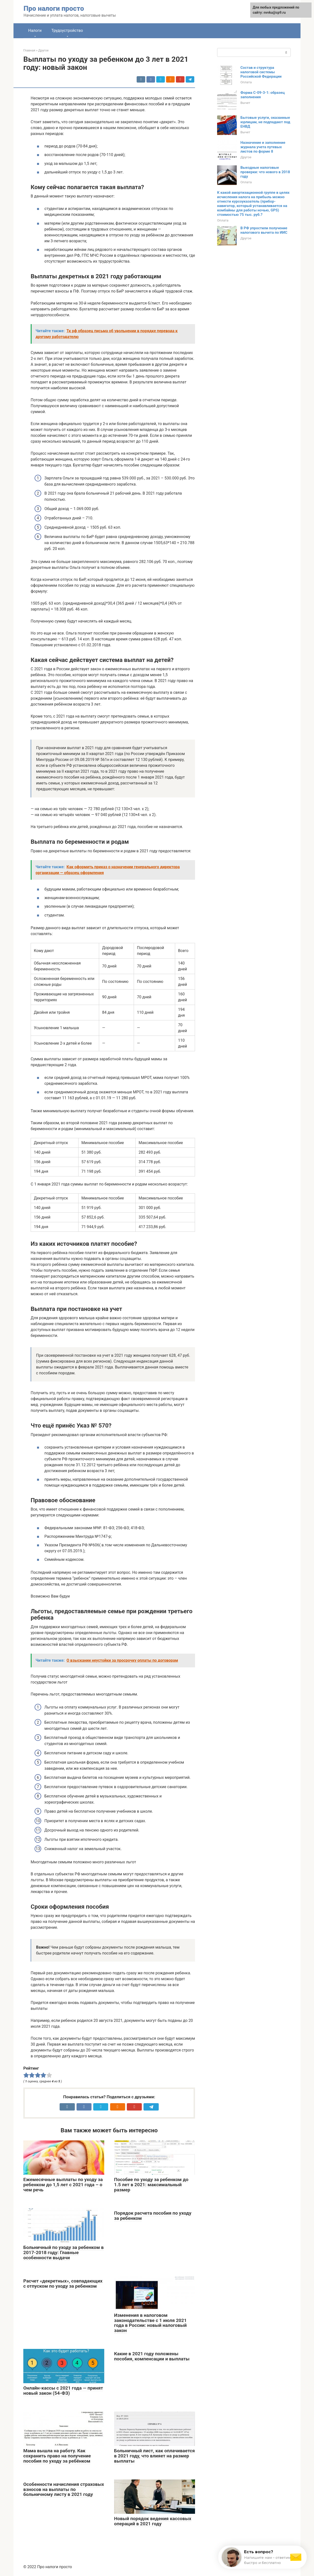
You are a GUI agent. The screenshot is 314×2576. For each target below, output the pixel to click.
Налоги (34, 30)
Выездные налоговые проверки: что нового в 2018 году (265, 172)
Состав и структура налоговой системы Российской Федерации (261, 72)
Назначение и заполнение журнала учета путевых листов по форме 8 (262, 147)
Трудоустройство (67, 30)
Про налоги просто (54, 8)
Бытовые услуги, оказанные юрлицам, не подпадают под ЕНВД (265, 122)
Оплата (246, 82)
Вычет (245, 103)
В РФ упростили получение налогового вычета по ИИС (263, 230)
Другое (245, 157)
